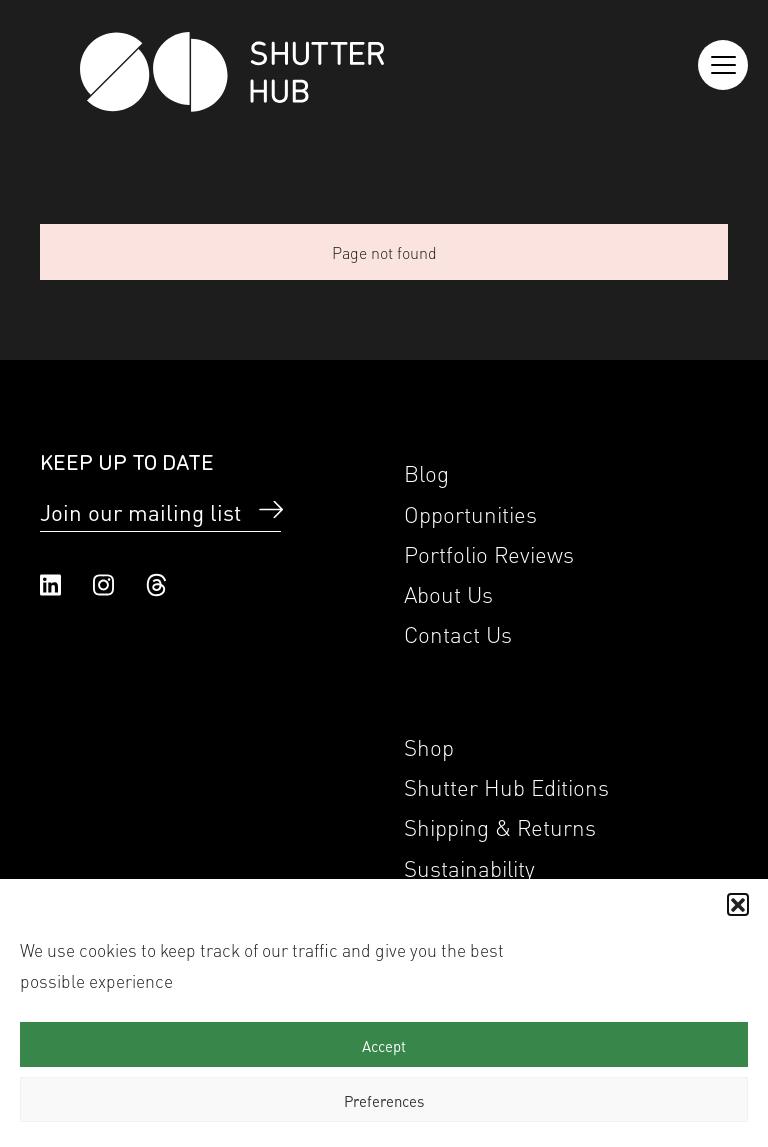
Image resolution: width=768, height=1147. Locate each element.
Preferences (384, 1100)
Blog (426, 471)
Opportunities (470, 512)
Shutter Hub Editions (506, 785)
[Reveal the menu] (723, 65)
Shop (429, 745)
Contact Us (458, 632)
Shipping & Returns (500, 825)
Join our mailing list (140, 511)
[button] (738, 904)
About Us (448, 592)
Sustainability (469, 866)
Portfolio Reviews (489, 552)
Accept (384, 1045)
